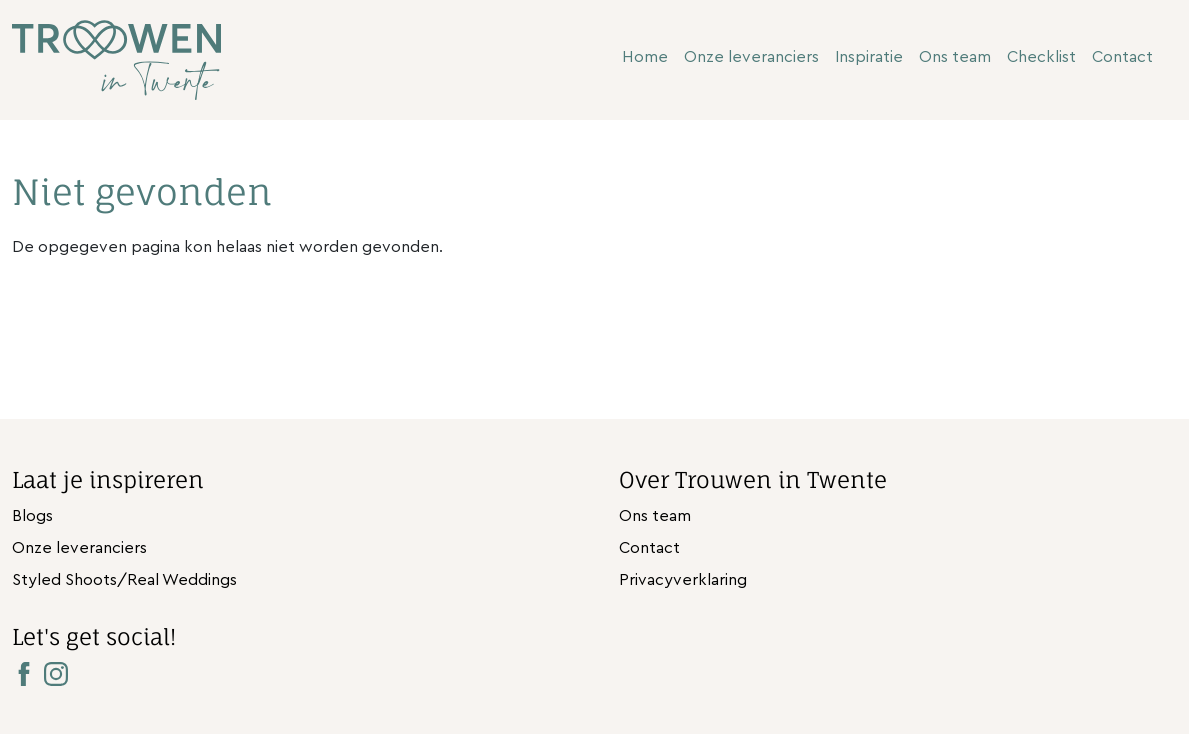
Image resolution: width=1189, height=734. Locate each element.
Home (645, 57)
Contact (1122, 57)
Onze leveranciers (751, 57)
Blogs (32, 516)
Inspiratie (869, 57)
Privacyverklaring (683, 580)
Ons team (955, 57)
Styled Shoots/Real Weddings (124, 580)
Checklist (1041, 57)
